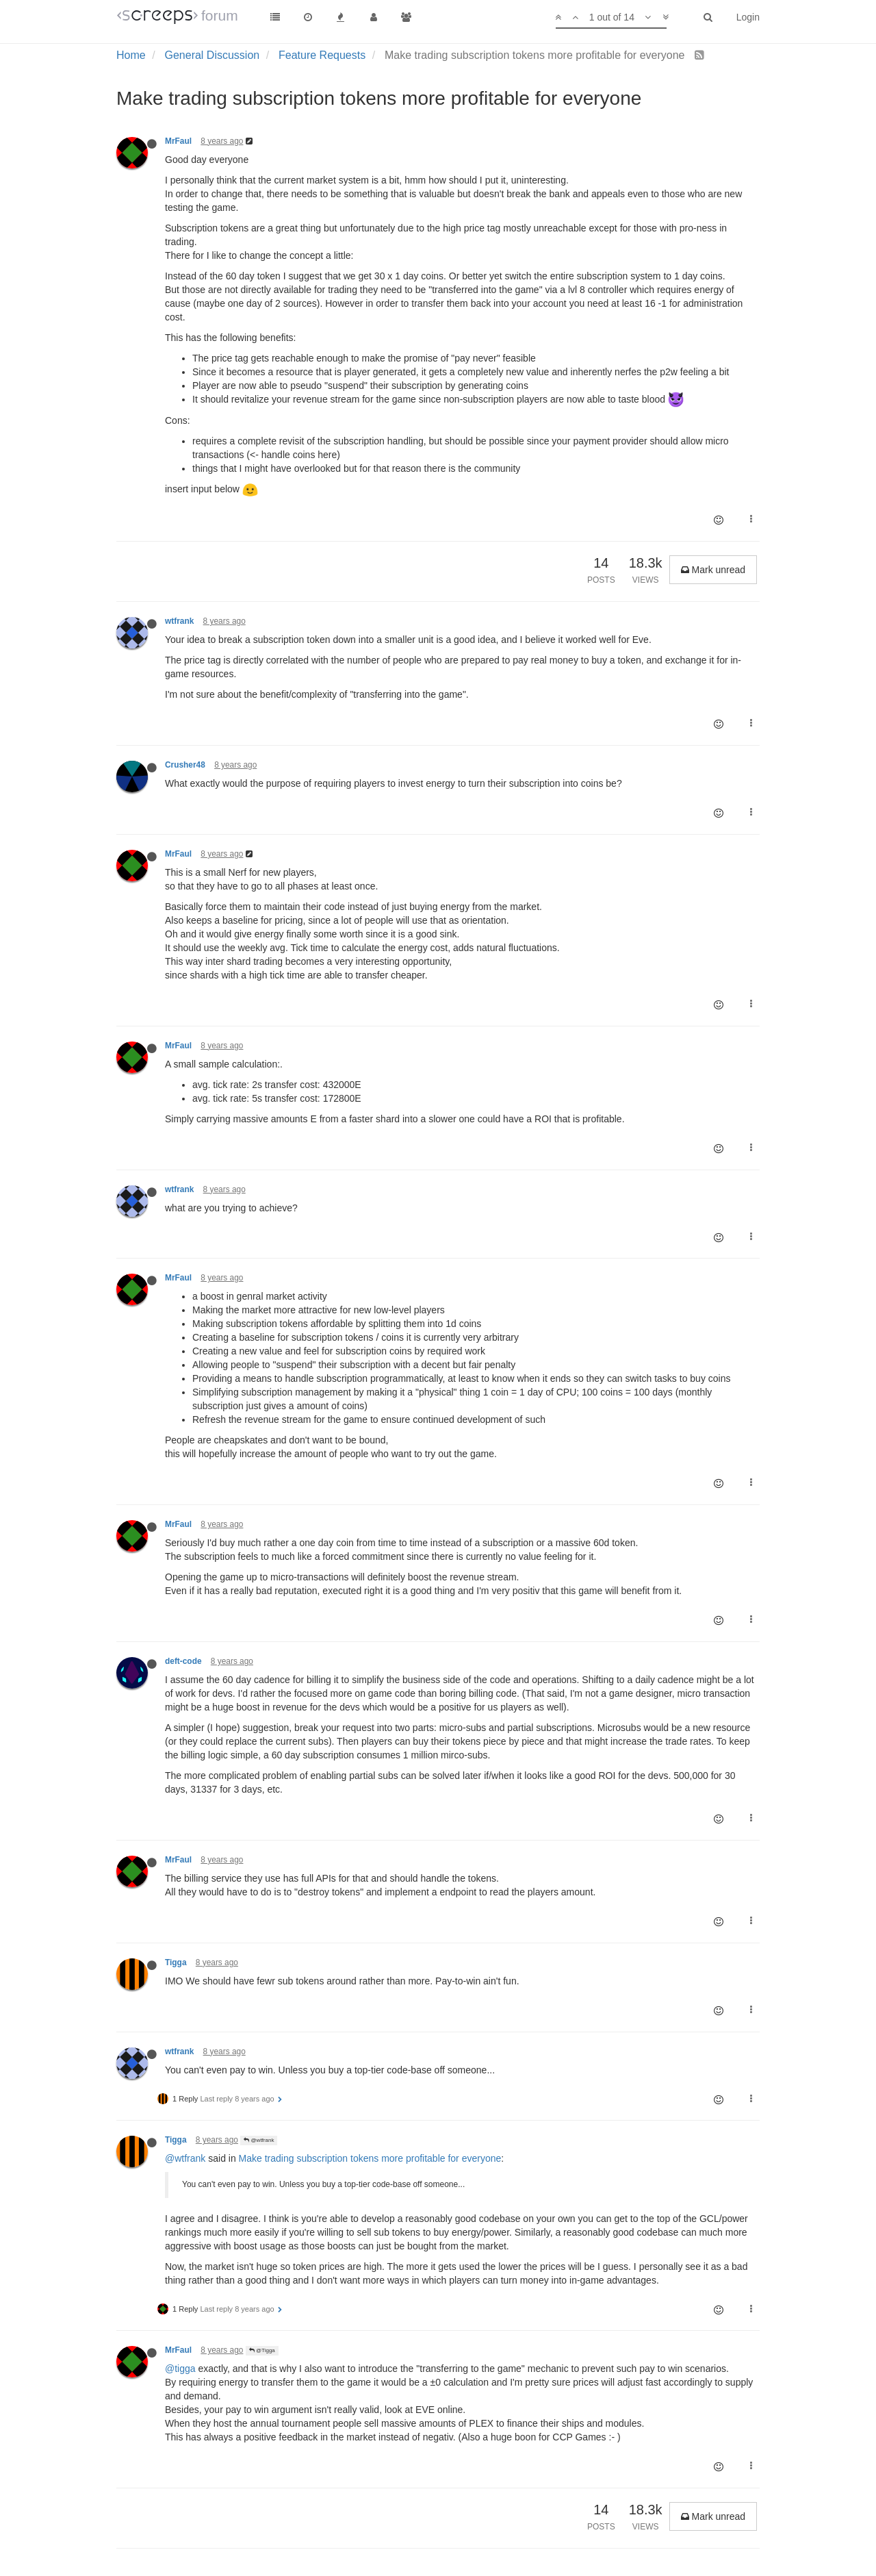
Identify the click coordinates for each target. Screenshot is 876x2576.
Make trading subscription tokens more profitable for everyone (370, 2158)
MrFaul (178, 141)
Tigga (176, 1962)
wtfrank (179, 621)
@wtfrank (259, 2140)
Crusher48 (185, 765)
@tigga (180, 2368)
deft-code (183, 1661)
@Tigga (262, 2350)
